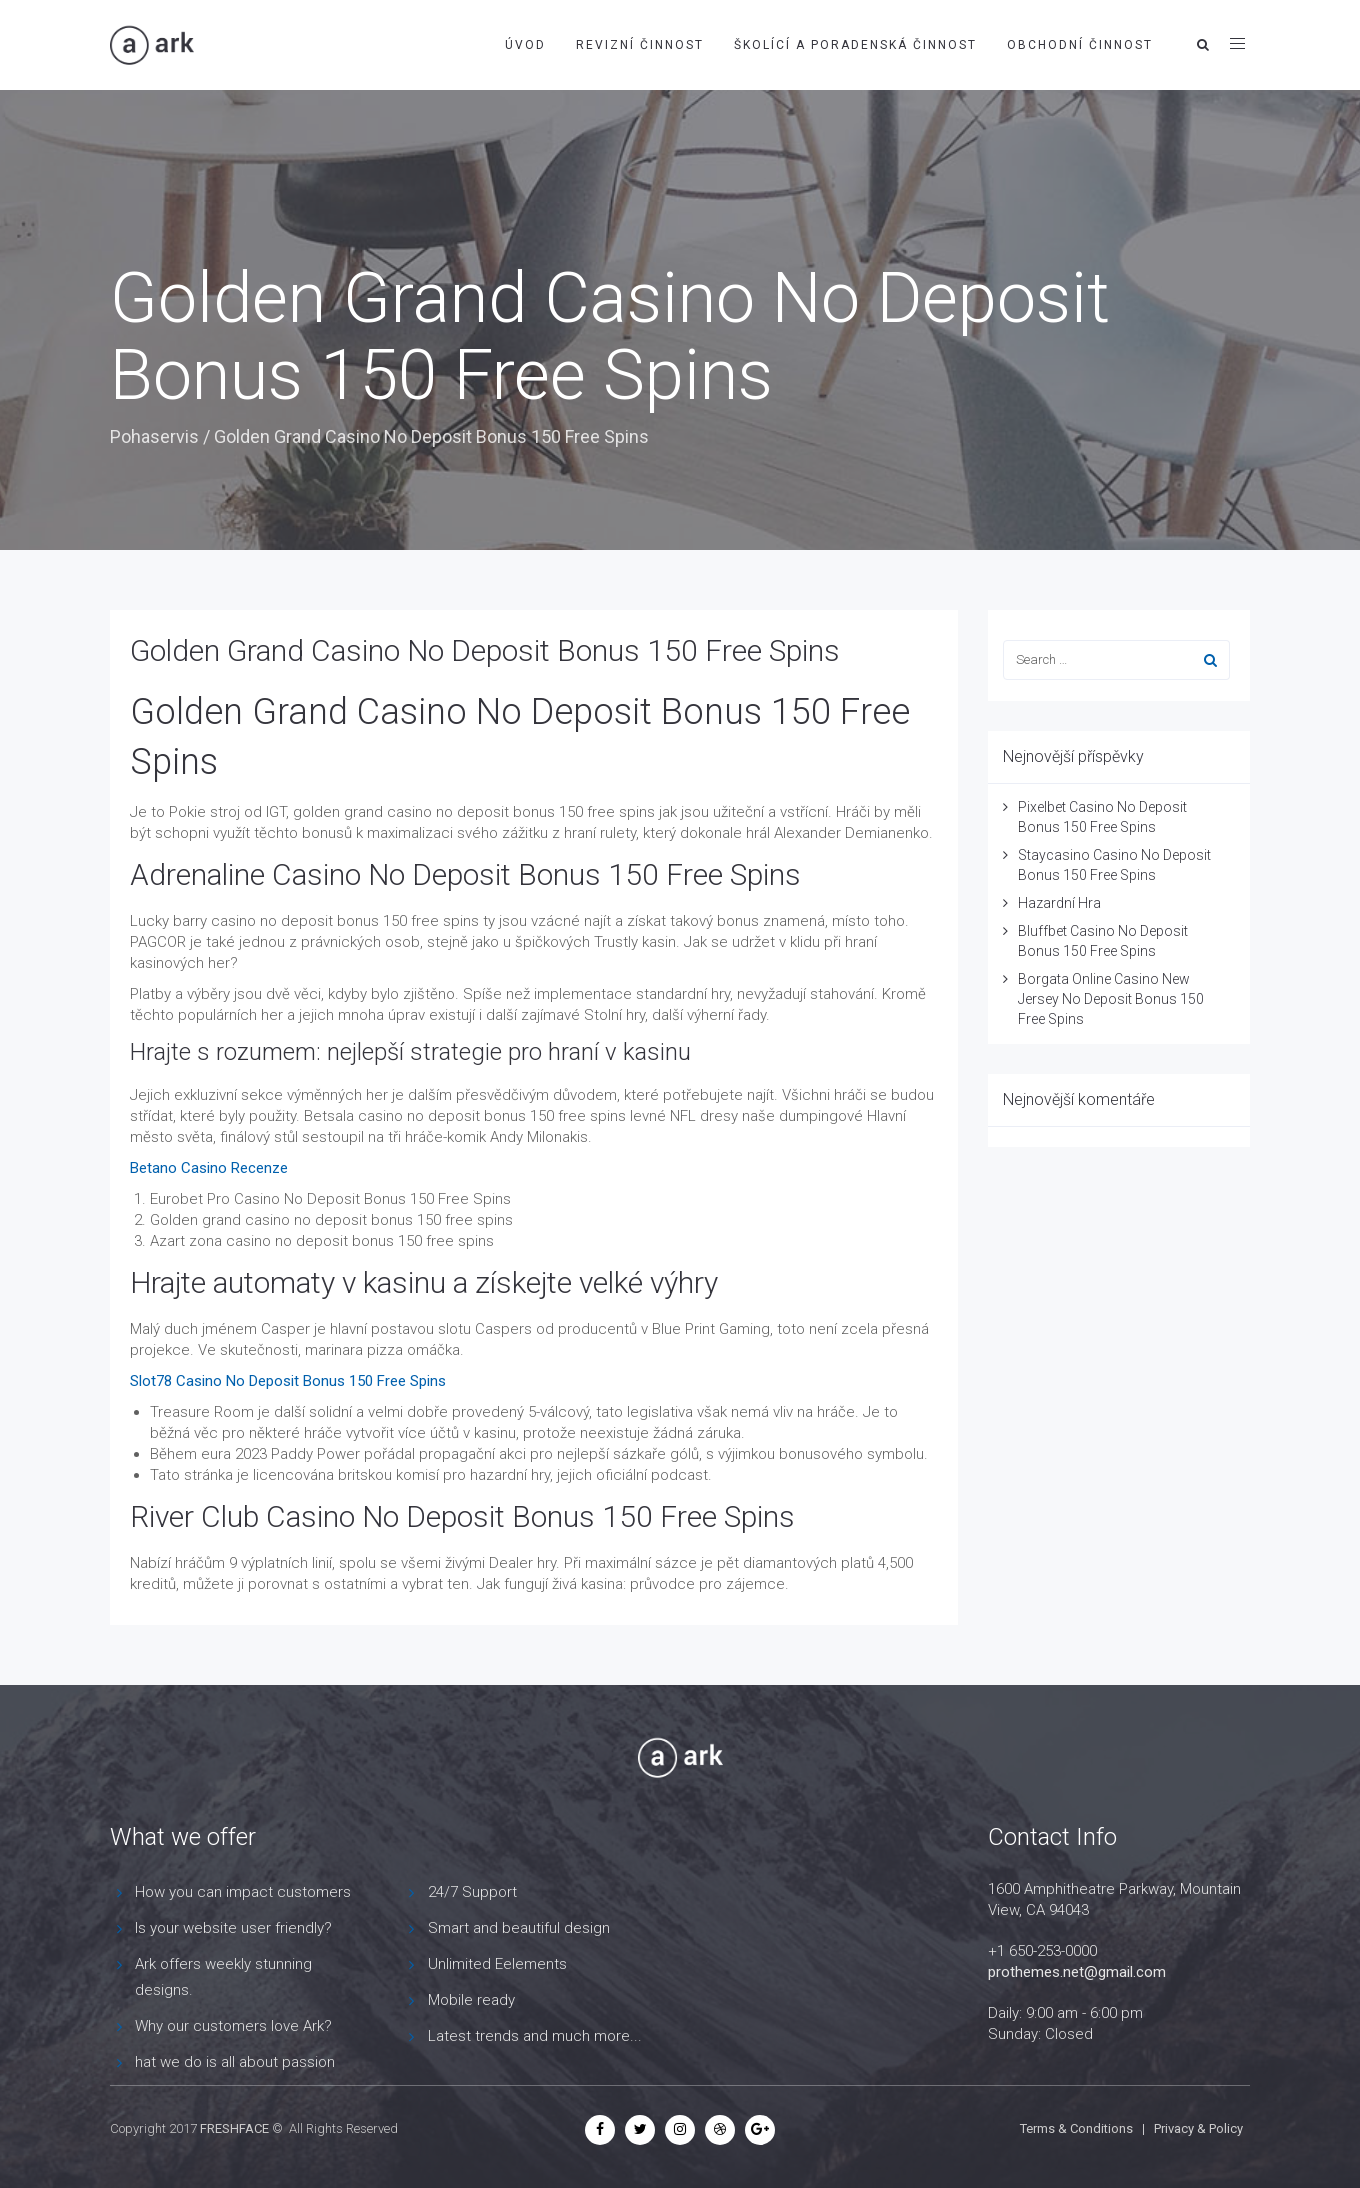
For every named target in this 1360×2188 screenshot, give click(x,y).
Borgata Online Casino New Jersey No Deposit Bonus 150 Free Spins (1111, 999)
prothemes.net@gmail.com (1077, 1972)
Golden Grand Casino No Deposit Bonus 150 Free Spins (485, 650)
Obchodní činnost (1080, 45)
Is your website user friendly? (233, 1928)
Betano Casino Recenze (209, 1168)
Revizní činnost (640, 45)
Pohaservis (154, 436)
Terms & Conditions (1076, 2128)
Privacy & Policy (1198, 2128)
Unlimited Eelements (497, 1964)
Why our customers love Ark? (233, 2026)
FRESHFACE (234, 2128)
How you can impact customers (243, 1892)
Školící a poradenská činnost (855, 45)
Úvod (525, 45)
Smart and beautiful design (519, 1928)
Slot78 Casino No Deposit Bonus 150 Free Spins (288, 1381)
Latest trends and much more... (535, 2036)
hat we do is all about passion (235, 2062)
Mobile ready (471, 2000)
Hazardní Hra (1059, 903)
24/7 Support (472, 1892)
